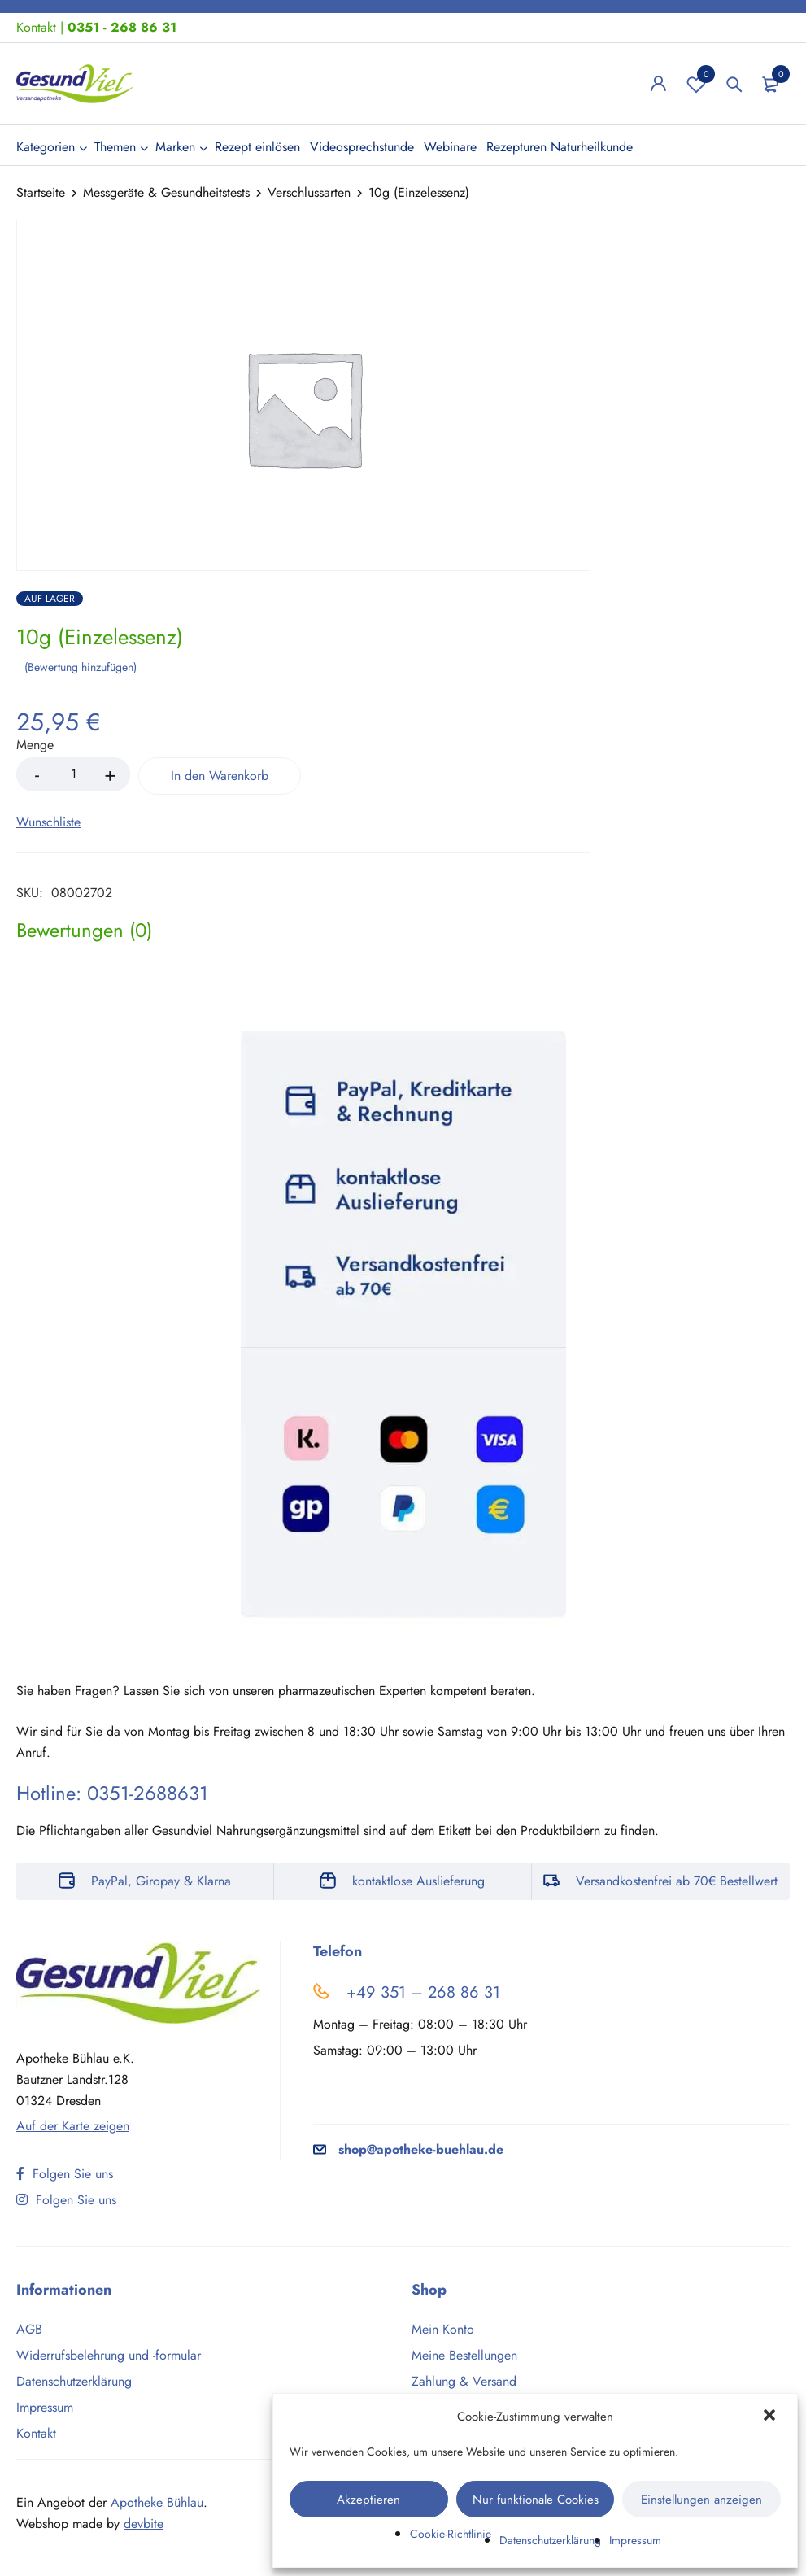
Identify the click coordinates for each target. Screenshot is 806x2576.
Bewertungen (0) (84, 930)
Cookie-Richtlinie (450, 2534)
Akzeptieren (368, 2499)
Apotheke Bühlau (157, 2502)
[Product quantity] (73, 774)
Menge (35, 745)
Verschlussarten (309, 192)
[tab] (84, 930)
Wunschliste (696, 83)
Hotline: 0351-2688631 (112, 1793)
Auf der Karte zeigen (72, 2125)
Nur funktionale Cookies (536, 2499)
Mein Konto (443, 2329)
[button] (771, 2416)
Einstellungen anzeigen (701, 2499)
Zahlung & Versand (464, 2381)
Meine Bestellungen (464, 2355)
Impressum (635, 2540)
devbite (143, 2523)
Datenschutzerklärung (550, 2540)
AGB (29, 2329)
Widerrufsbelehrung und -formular (108, 2355)
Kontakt (36, 27)
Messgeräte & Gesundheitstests (166, 192)
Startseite (40, 192)
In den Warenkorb (219, 775)
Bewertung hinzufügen (80, 667)
